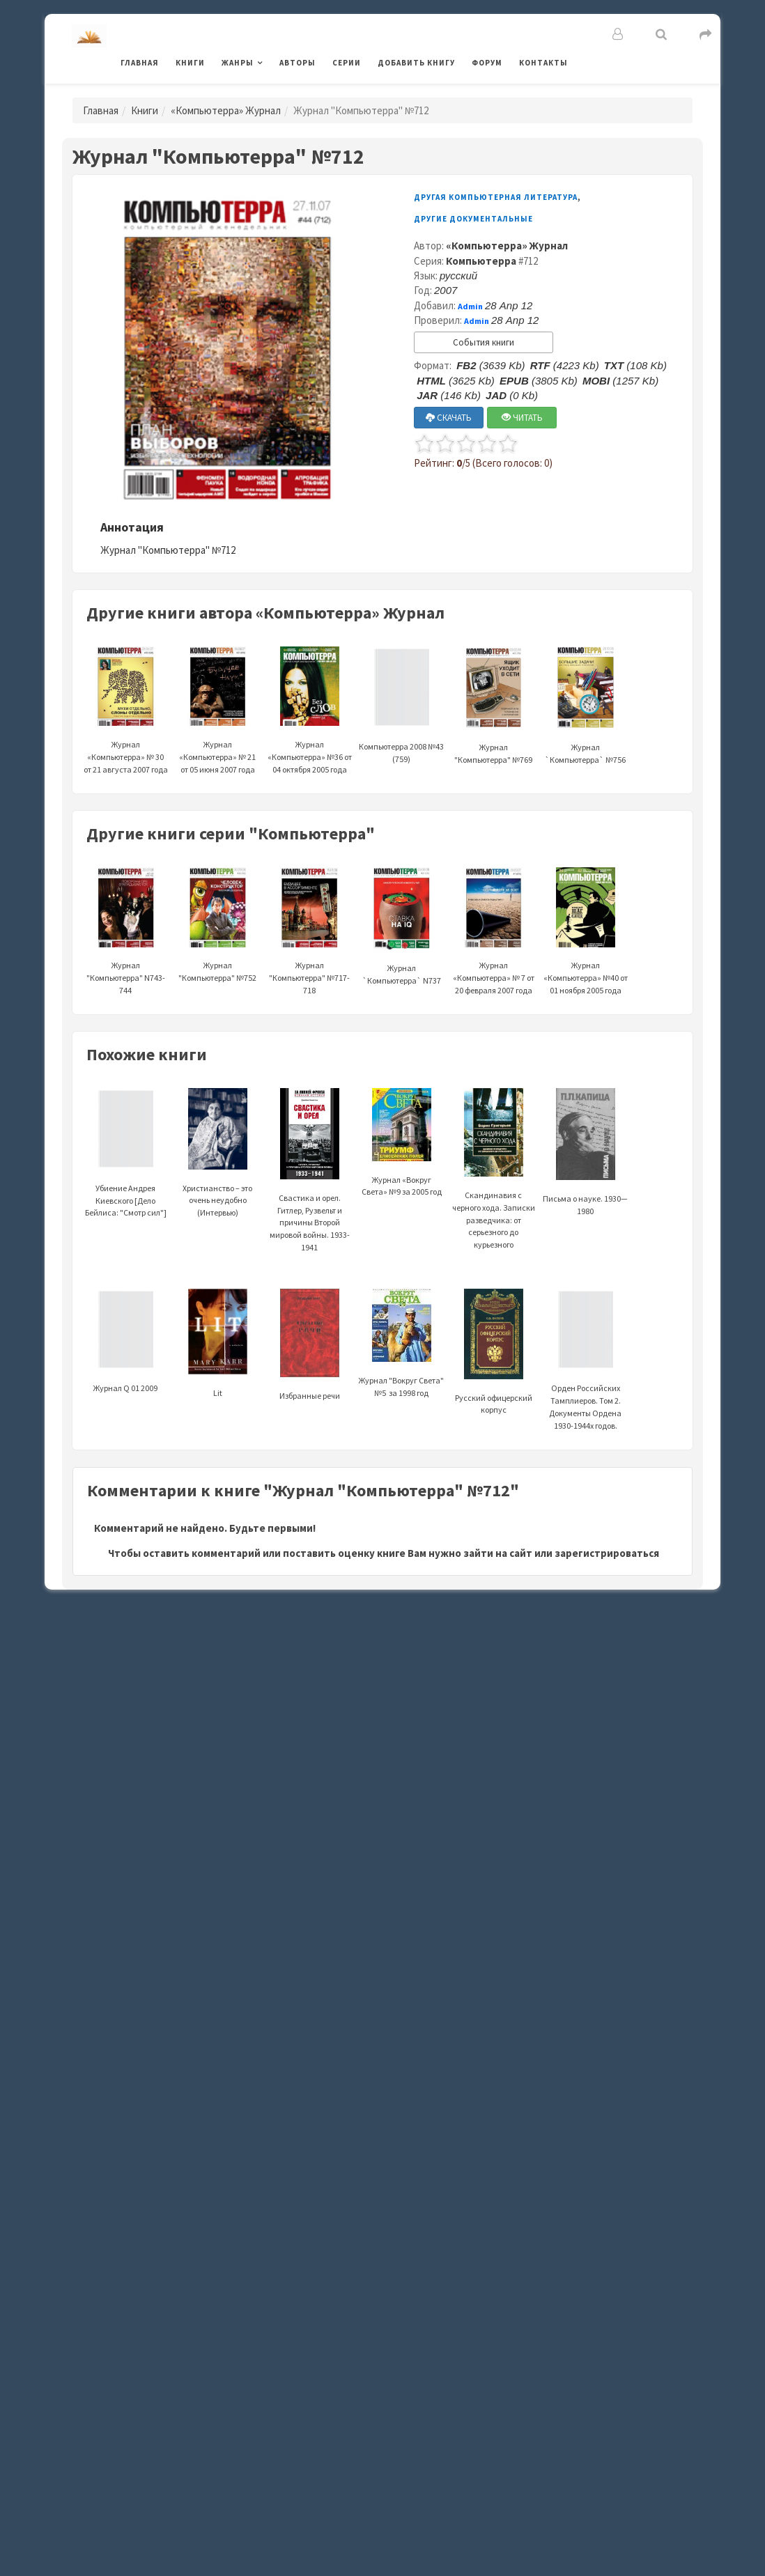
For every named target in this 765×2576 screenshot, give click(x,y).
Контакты (543, 63)
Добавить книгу (416, 63)
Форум (487, 63)
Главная (140, 63)
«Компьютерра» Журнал (226, 110)
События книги (483, 342)
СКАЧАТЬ (449, 418)
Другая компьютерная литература (496, 197)
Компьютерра (481, 260)
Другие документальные (473, 219)
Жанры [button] (238, 63)
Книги (190, 63)
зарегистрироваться (607, 1553)
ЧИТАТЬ (522, 418)
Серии (346, 63)
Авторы (297, 63)
